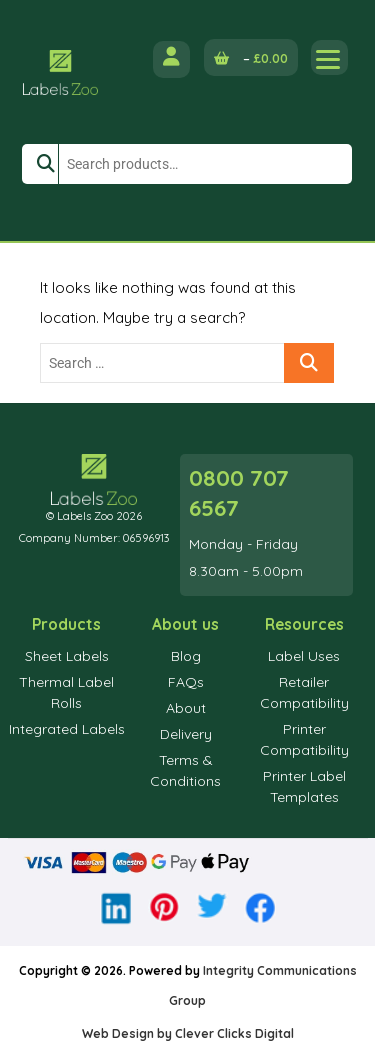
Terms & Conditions (185, 770)
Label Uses (304, 656)
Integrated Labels (67, 729)
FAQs (186, 682)
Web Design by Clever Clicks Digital (188, 1033)
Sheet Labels (67, 656)
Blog (186, 656)
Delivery (186, 734)
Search (40, 164)
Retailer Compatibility (304, 692)
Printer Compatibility (304, 739)
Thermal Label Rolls (66, 692)
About (186, 708)
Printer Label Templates (304, 786)
